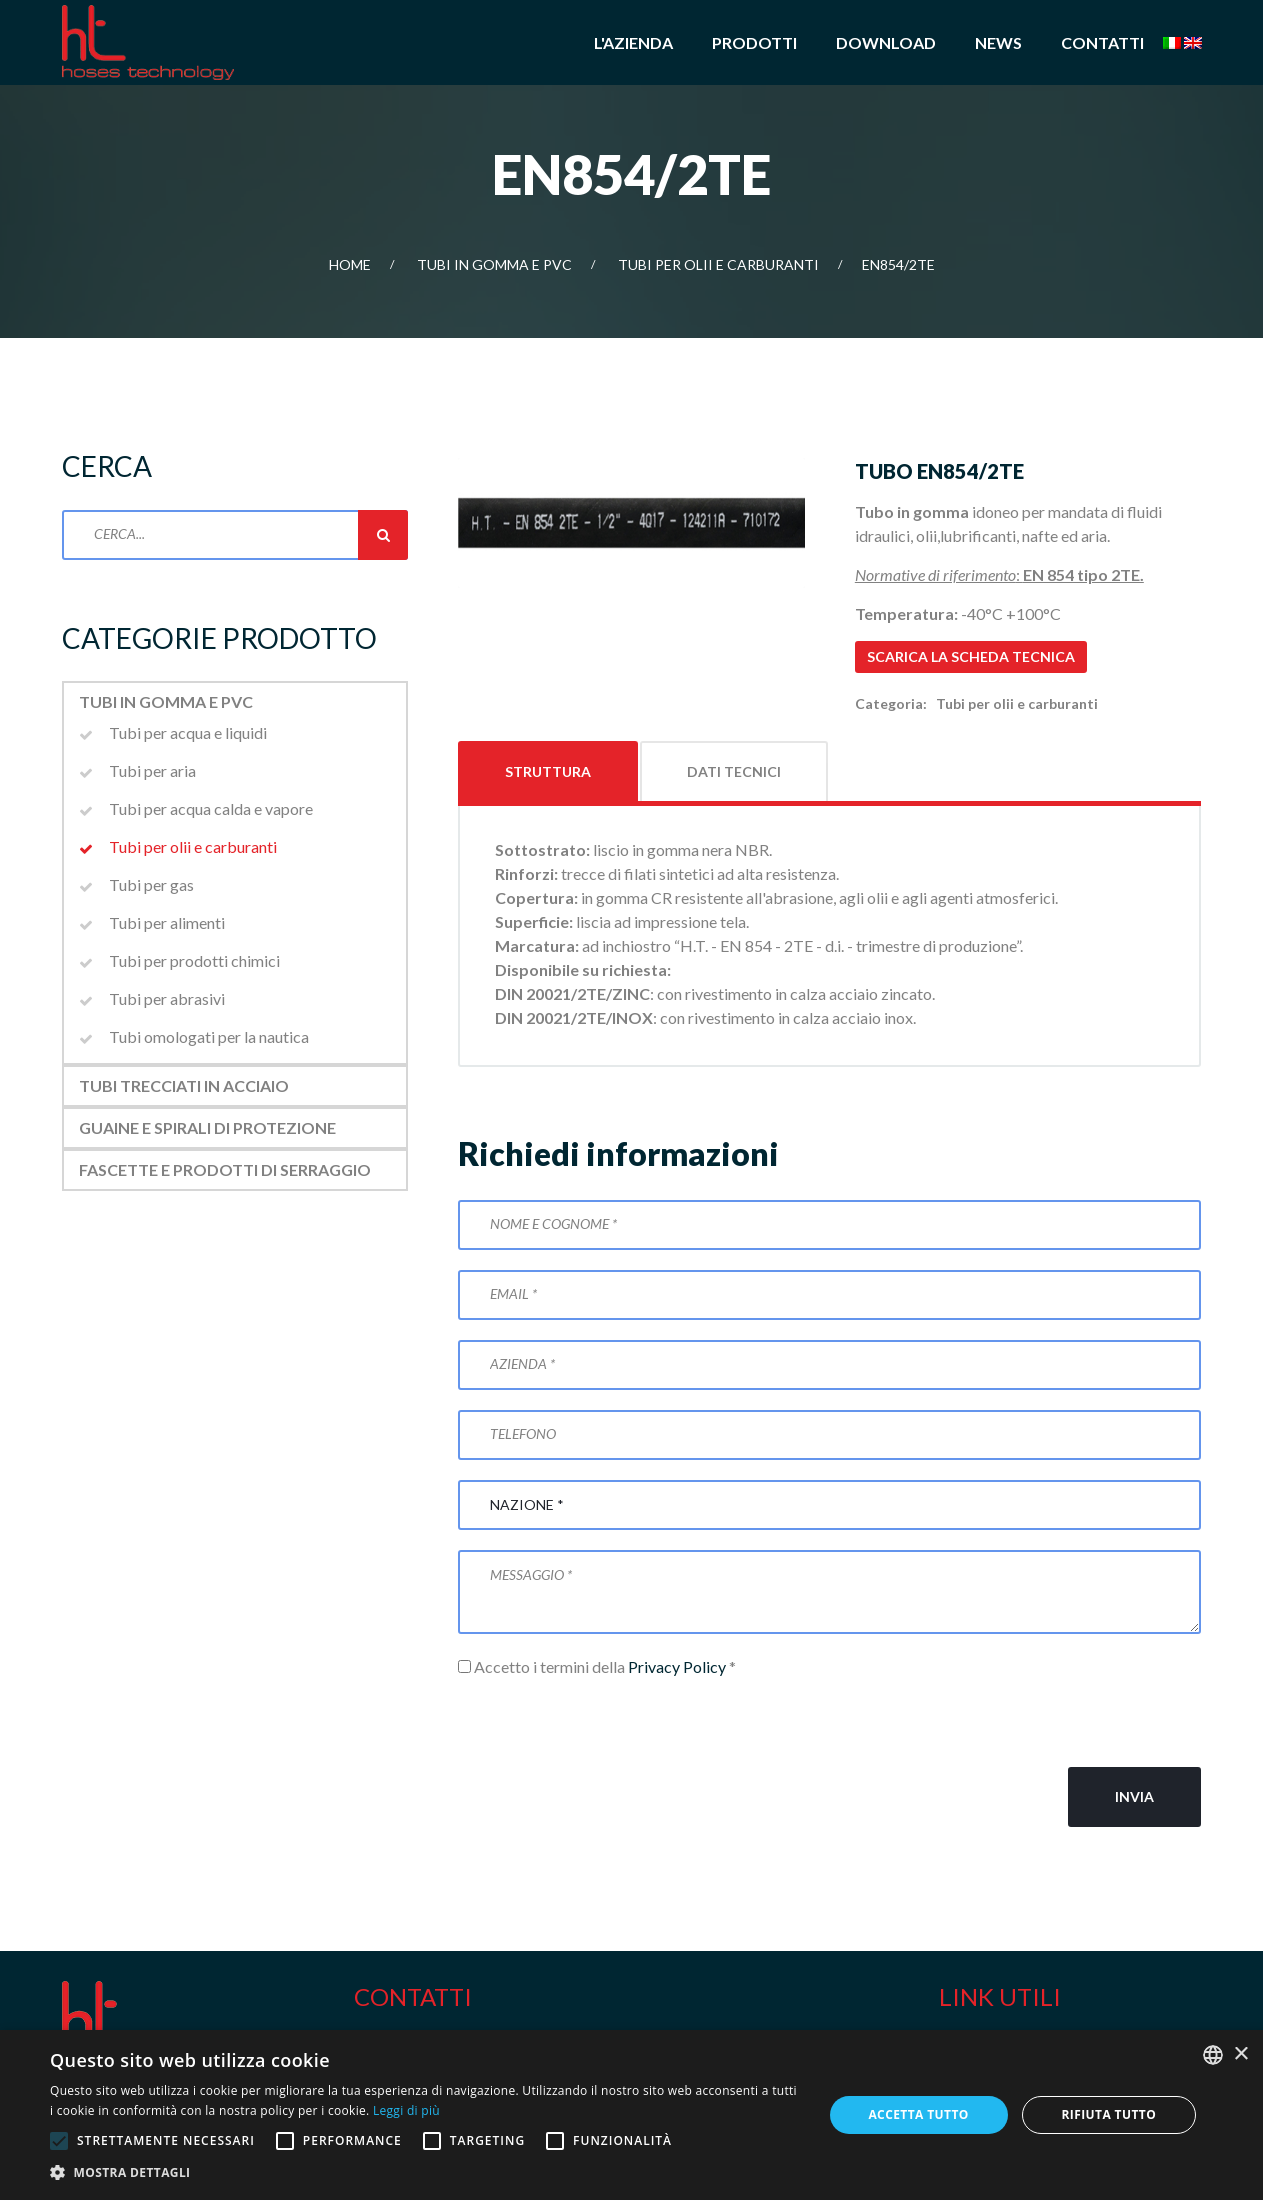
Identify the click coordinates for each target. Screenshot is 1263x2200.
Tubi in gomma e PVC (494, 264)
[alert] (631, 2115)
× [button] (1240, 2054)
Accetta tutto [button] (918, 2114)
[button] (424, 2173)
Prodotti (754, 42)
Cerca (383, 535)
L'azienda (633, 42)
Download (886, 42)
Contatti (1102, 42)
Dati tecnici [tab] (734, 771)
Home (350, 264)
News (998, 42)
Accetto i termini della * (597, 1666)
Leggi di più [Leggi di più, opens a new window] (406, 2110)
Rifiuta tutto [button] (1109, 2114)
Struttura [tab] (548, 771)
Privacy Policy (677, 1666)
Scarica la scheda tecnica (971, 656)
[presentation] (610, 1723)
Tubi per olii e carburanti (718, 264)
